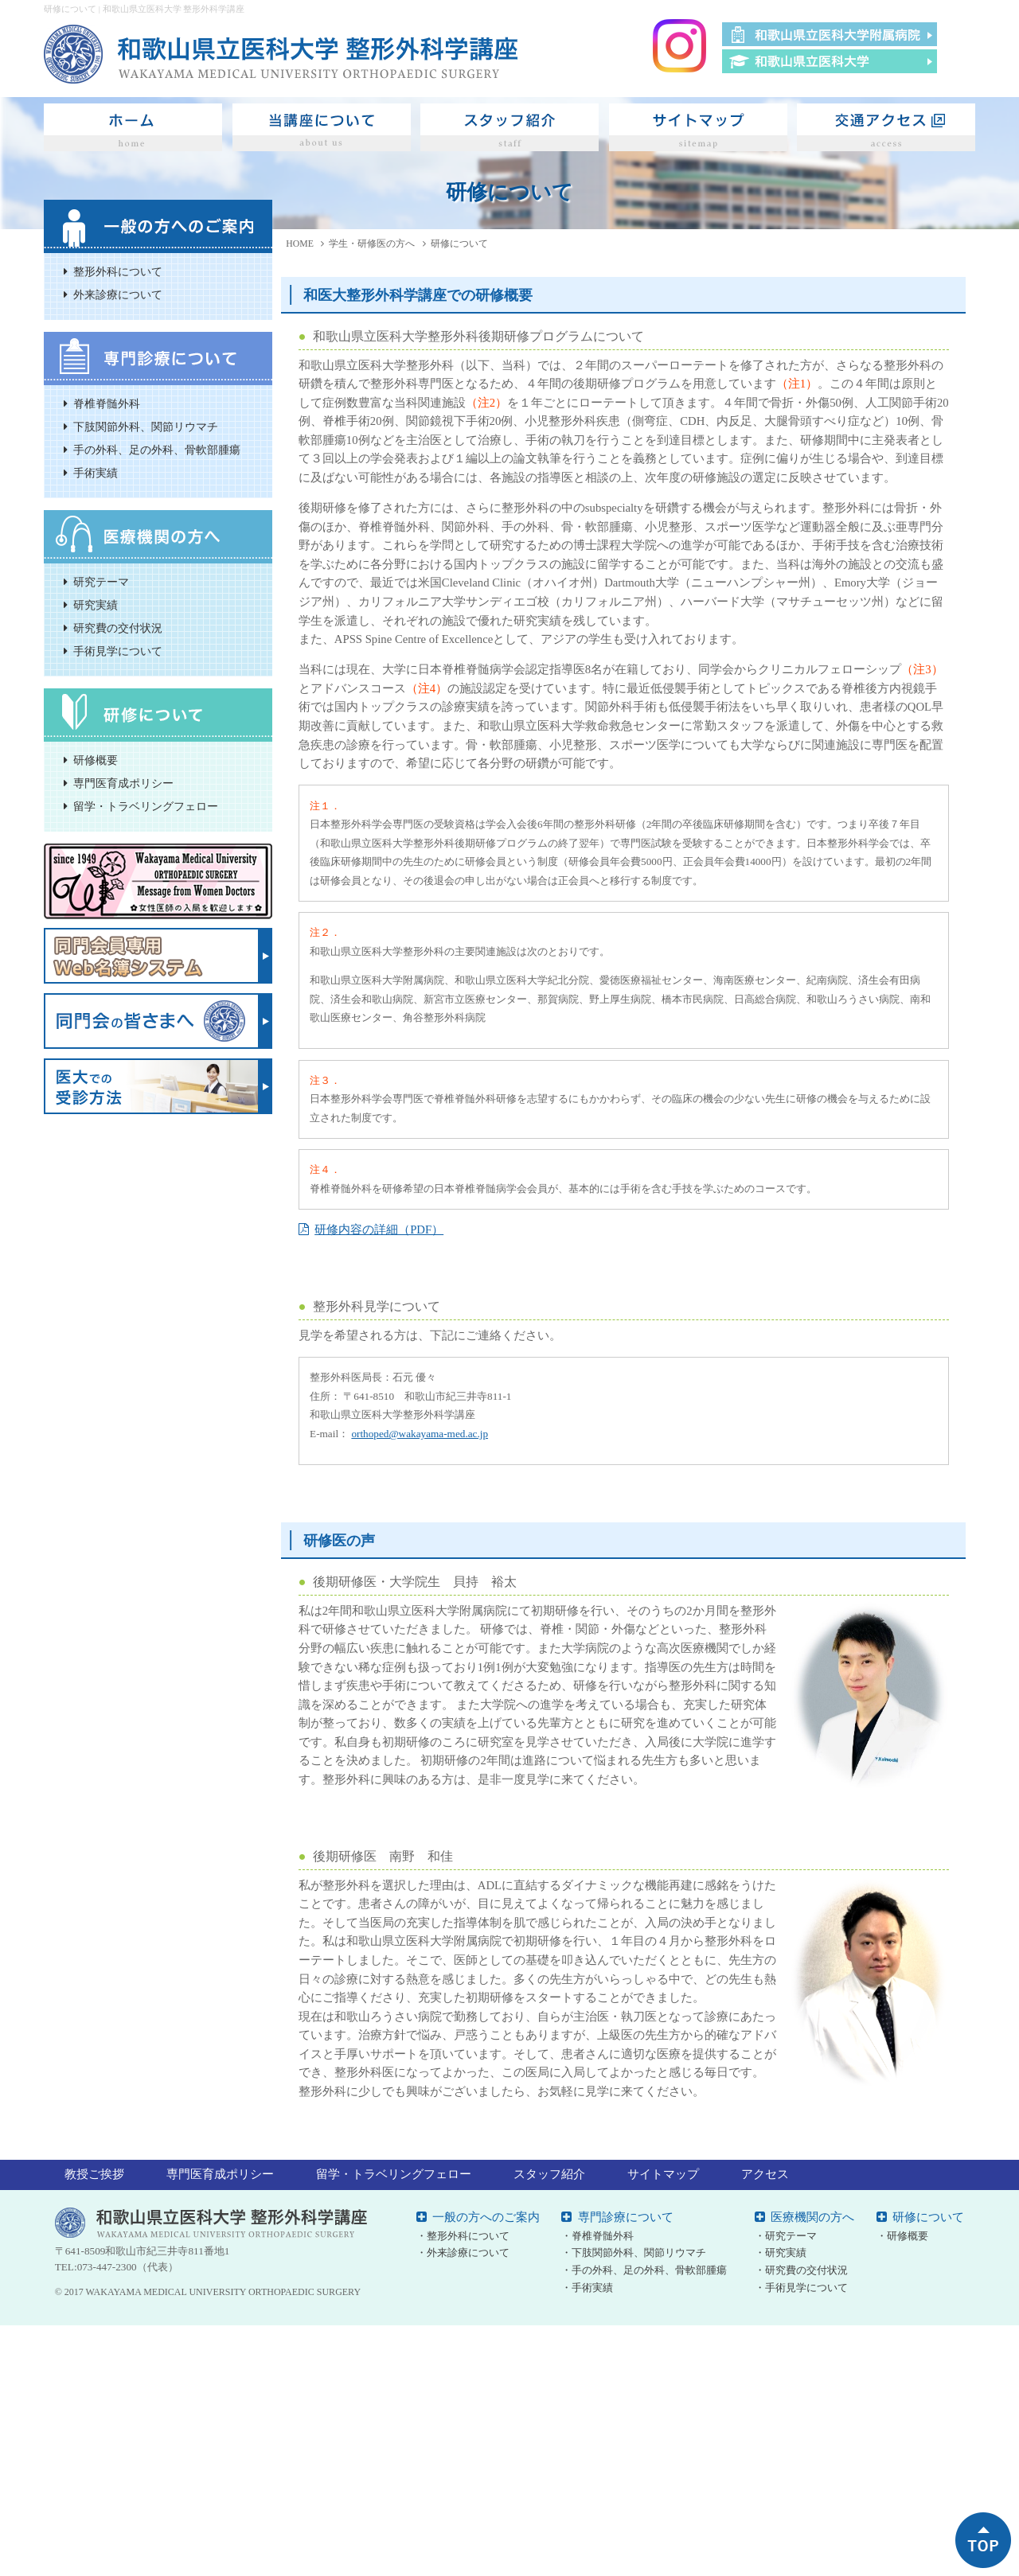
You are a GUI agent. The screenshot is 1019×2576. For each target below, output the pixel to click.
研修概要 (95, 760)
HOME (300, 244)
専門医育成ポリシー (123, 783)
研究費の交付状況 (117, 628)
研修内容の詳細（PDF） (378, 1229)
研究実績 (95, 605)
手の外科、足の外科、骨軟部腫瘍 (156, 450)
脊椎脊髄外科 (106, 404)
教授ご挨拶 (94, 2174)
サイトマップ (663, 2174)
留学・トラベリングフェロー (145, 807)
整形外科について (117, 272)
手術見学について (117, 651)
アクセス (765, 2174)
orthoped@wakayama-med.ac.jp (419, 1434)
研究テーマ (101, 582)
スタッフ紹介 (549, 2174)
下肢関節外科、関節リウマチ (145, 427)
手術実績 (95, 473)
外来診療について (117, 295)
